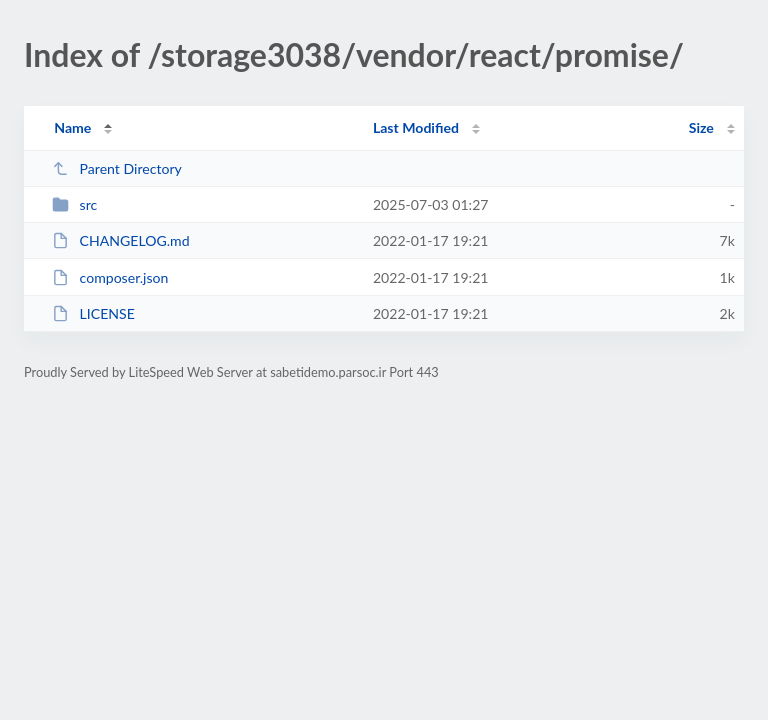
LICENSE (93, 313)
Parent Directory (117, 168)
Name (72, 127)
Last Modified (416, 127)
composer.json (110, 277)
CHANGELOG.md (120, 240)
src (74, 204)
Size (701, 127)
